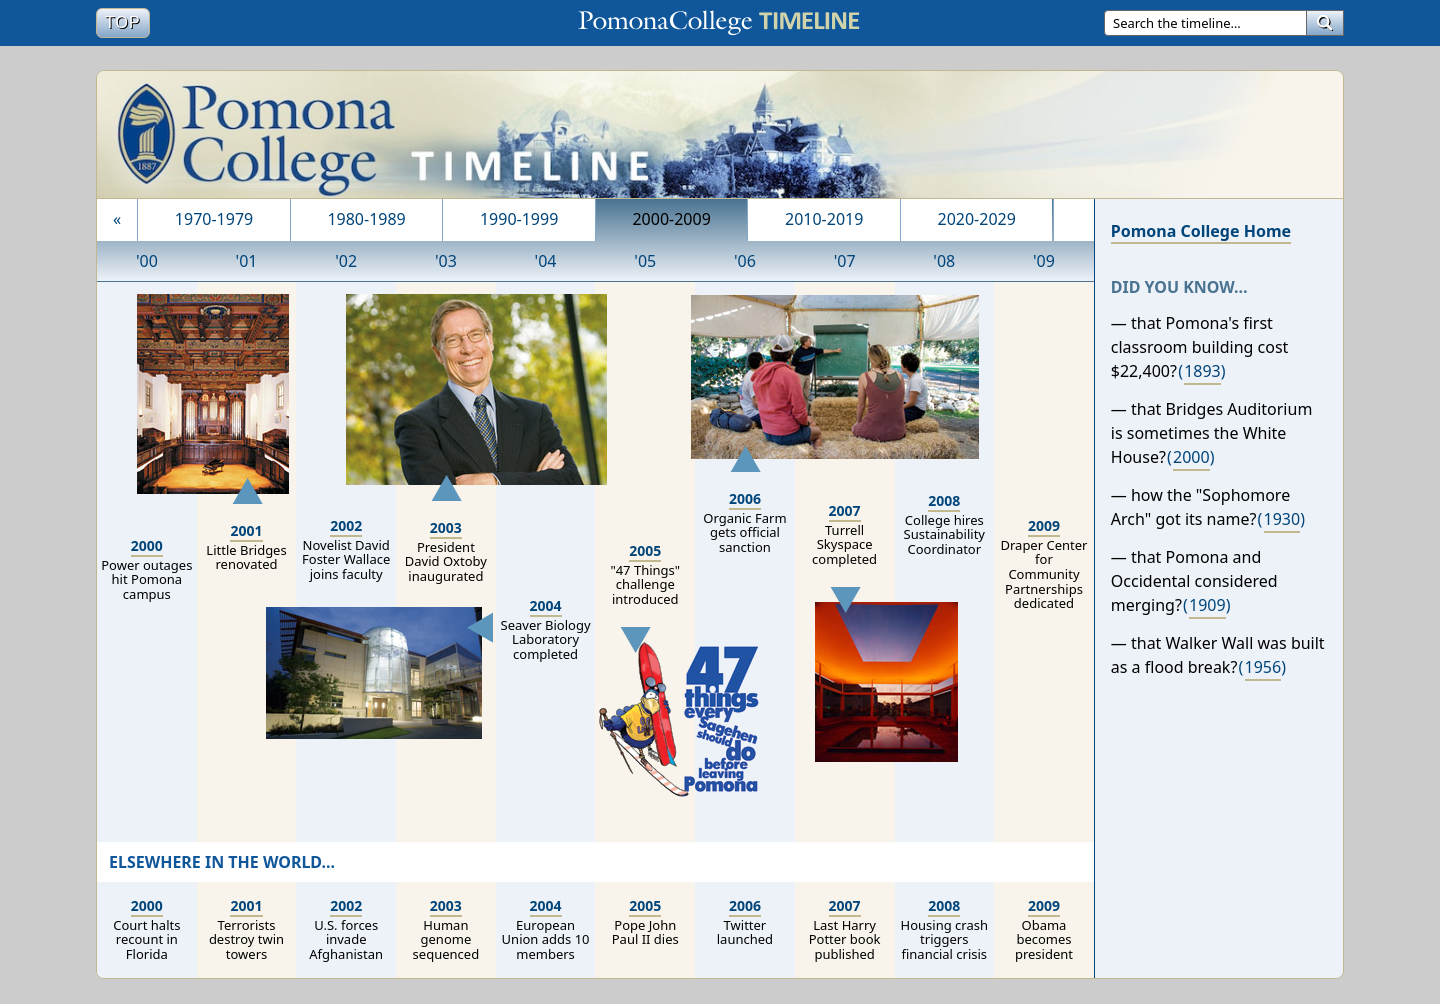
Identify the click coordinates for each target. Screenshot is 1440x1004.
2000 (147, 545)
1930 (1282, 519)
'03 (446, 261)
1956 (1263, 667)
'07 (845, 261)
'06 (745, 261)
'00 (147, 261)
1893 (1202, 371)
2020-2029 (977, 219)
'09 (1044, 261)
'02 (346, 261)
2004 (546, 605)
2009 (1044, 525)
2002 (346, 525)
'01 (247, 261)
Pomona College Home (1201, 231)
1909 (1207, 605)
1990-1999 (519, 219)
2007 (845, 510)
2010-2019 (824, 219)
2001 (246, 530)
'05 (645, 261)
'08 (944, 261)
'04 (546, 261)
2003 (446, 527)
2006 (745, 498)
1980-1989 (366, 219)
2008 (944, 500)
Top (127, 21)
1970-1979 (214, 219)
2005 (645, 550)
